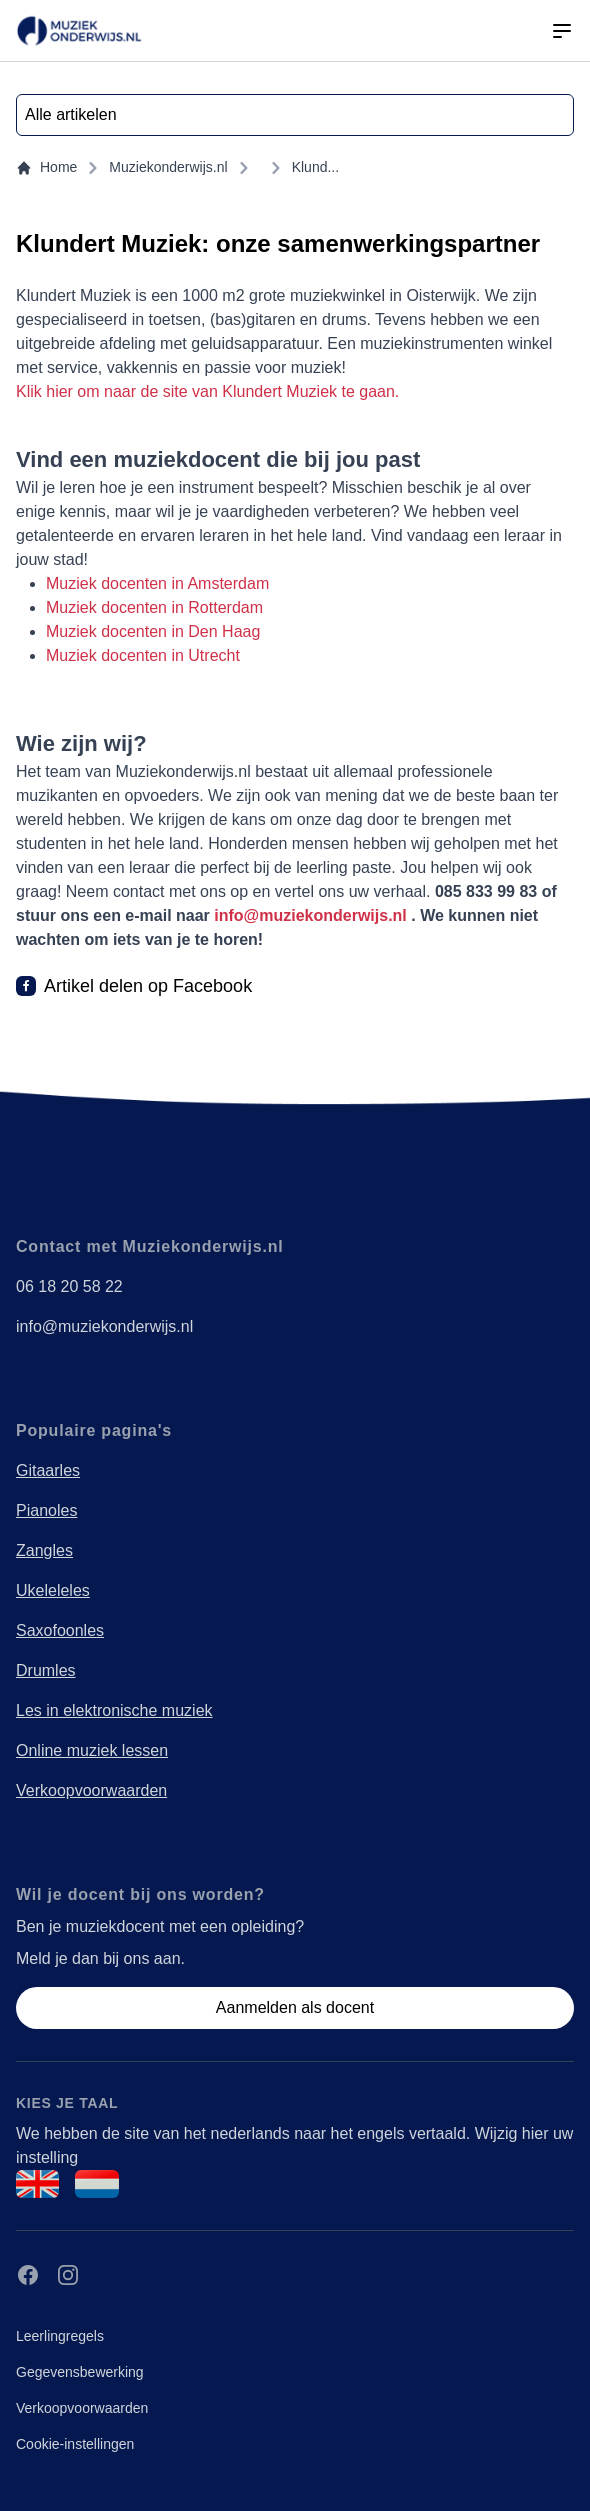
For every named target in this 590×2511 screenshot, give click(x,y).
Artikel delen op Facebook (148, 986)
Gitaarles (48, 1470)
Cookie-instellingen (75, 2444)
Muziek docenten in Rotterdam (154, 607)
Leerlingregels (60, 2336)
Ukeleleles (53, 1590)
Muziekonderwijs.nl (168, 167)
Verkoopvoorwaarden (91, 1790)
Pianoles (46, 1510)
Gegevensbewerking (80, 2372)
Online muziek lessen (92, 1750)
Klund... (315, 167)
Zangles (44, 1550)
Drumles (46, 1670)
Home (46, 167)
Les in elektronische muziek (114, 1710)
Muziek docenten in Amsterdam (157, 583)
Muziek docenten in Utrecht (143, 655)
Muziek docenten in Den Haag (153, 631)
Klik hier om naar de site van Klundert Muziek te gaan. (207, 391)
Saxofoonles (60, 1630)
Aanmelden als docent (295, 2007)
